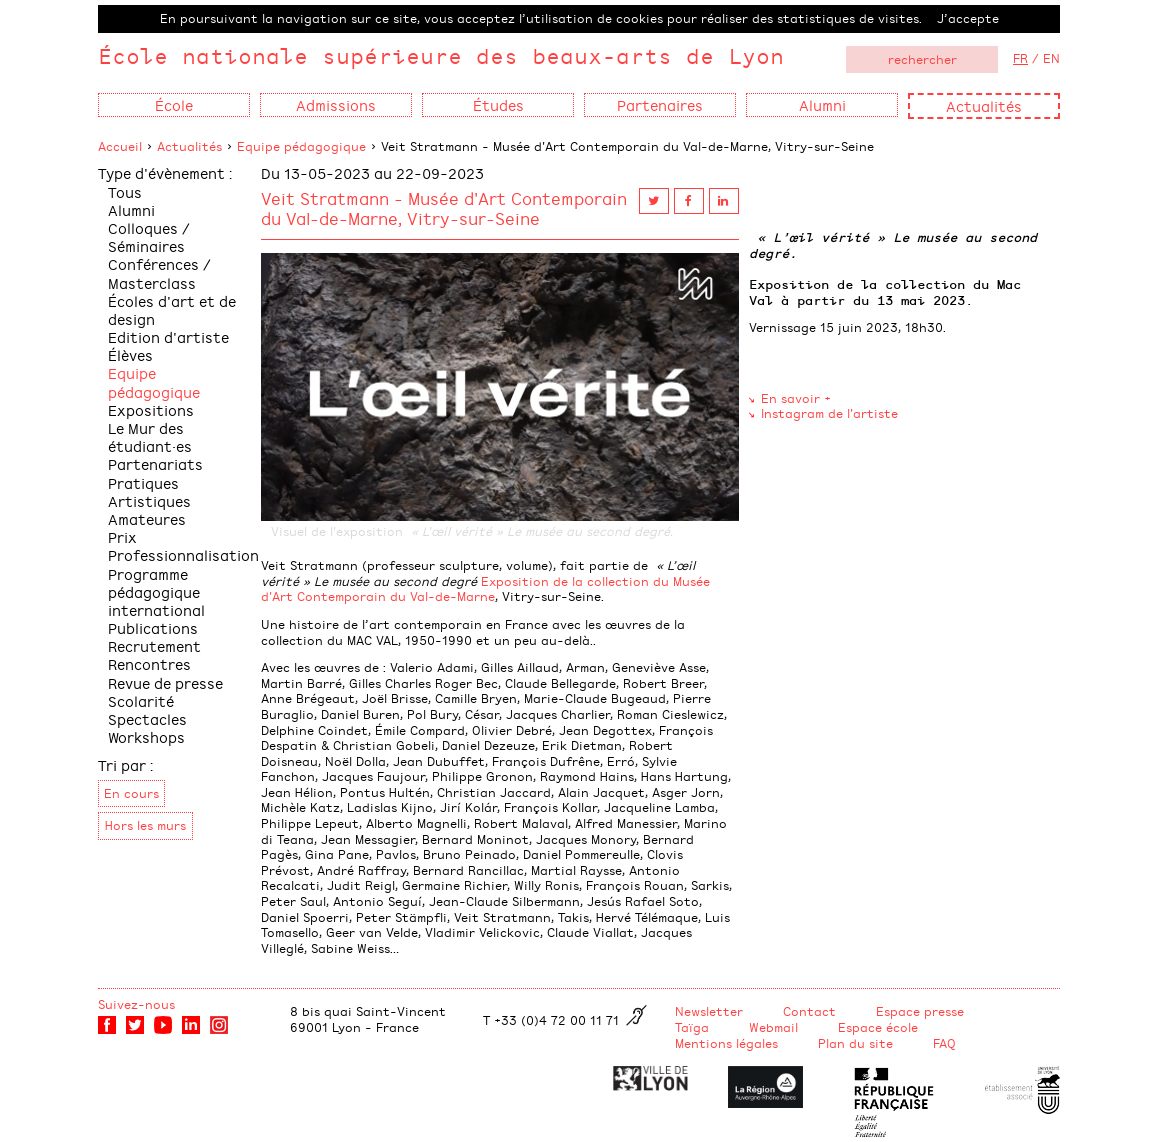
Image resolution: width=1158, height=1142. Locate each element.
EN (1051, 58)
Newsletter (709, 1011)
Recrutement (154, 645)
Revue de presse (165, 682)
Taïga (692, 1027)
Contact (809, 1011)
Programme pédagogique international (156, 591)
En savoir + (796, 398)
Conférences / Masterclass (159, 272)
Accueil (120, 146)
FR (1020, 58)
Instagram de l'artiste (829, 413)
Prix (122, 536)
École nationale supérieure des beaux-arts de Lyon (441, 55)
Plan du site (855, 1043)
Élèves (130, 354)
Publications (153, 627)
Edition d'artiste (168, 336)
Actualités (984, 105)
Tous (125, 191)
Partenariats (155, 463)
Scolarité (141, 700)
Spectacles (147, 718)
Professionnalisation (183, 554)
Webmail (773, 1027)
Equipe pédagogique (301, 146)
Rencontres (149, 663)
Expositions (151, 409)
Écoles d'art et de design (172, 309)
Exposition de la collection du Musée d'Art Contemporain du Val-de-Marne (485, 589)
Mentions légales (726, 1043)
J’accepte (968, 18)
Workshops (146, 736)
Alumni (131, 209)
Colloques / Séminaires (149, 236)
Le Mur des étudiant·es (150, 436)
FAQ (944, 1043)
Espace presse (920, 1011)
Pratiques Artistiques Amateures (149, 500)
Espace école (878, 1027)
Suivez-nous (136, 1004)
